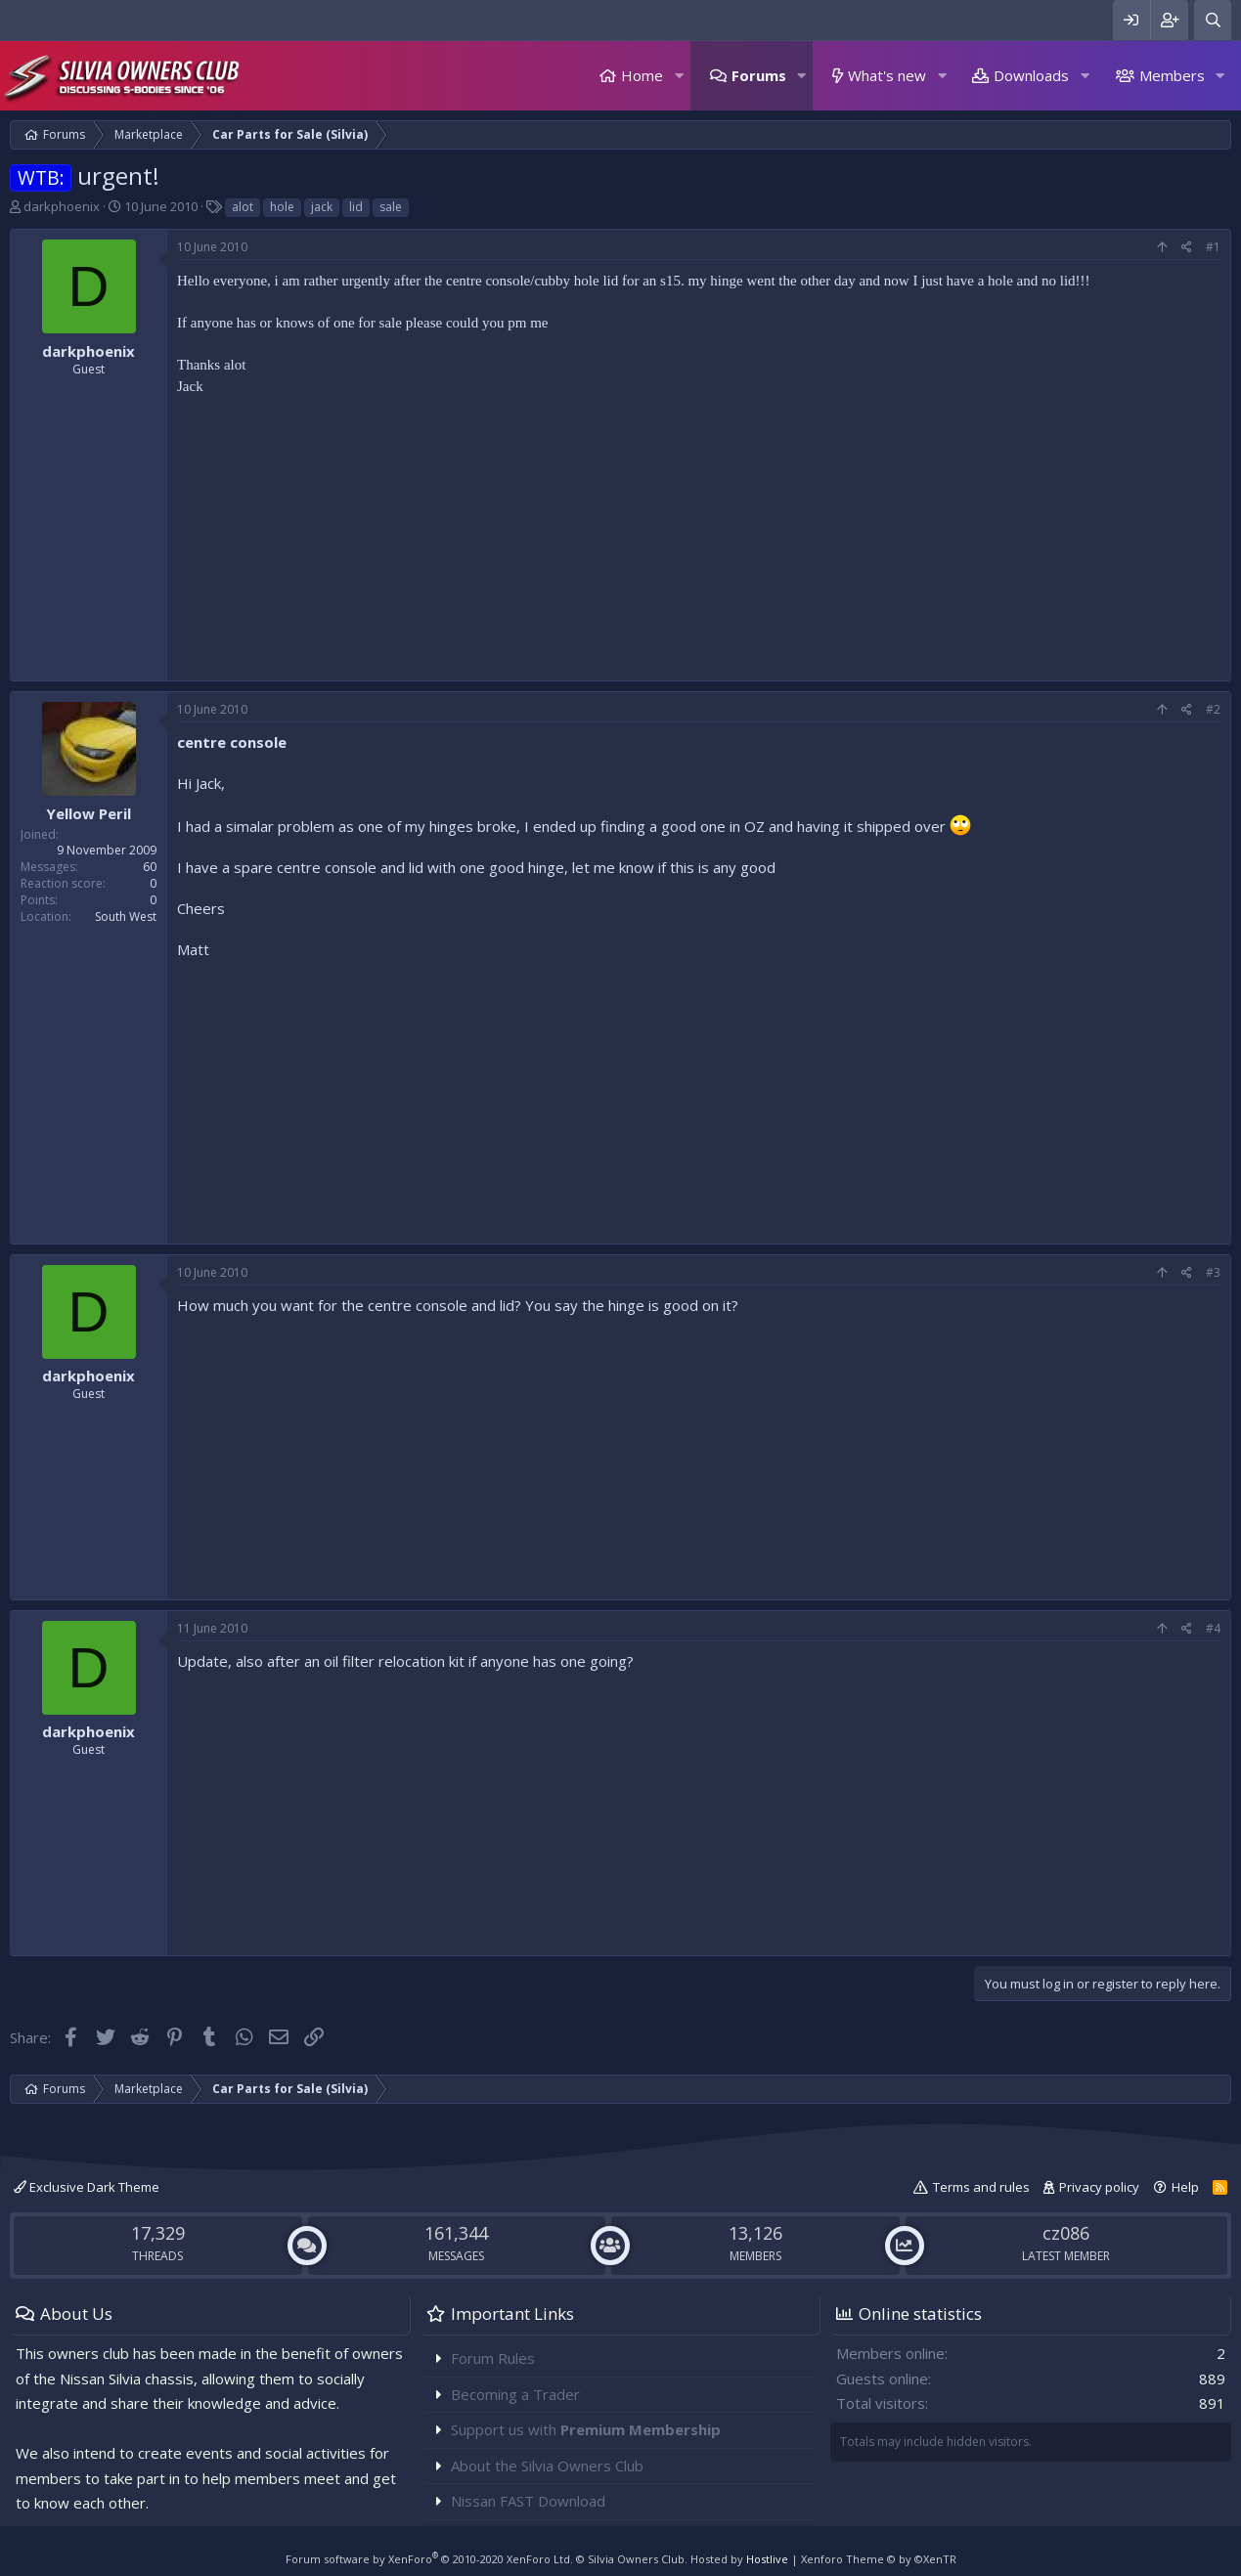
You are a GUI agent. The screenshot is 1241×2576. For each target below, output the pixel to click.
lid (356, 206)
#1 (1213, 247)
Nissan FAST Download (528, 2501)
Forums (758, 75)
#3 (1213, 1272)
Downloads (1031, 75)
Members (1172, 75)
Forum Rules (493, 2358)
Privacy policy (1099, 2187)
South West (125, 916)
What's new (887, 75)
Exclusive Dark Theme (86, 2187)
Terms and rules (981, 2187)
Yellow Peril (88, 813)
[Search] (1212, 20)
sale (390, 206)
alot (242, 206)
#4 (1213, 1628)
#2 (1213, 709)
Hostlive (767, 2559)
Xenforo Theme (878, 2559)
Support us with (586, 2429)
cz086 (1065, 2233)
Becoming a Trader (515, 2394)
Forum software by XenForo (429, 2559)
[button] (678, 75)
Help (1185, 2187)
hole (282, 206)
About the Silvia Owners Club (547, 2465)
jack (321, 206)
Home (642, 75)
